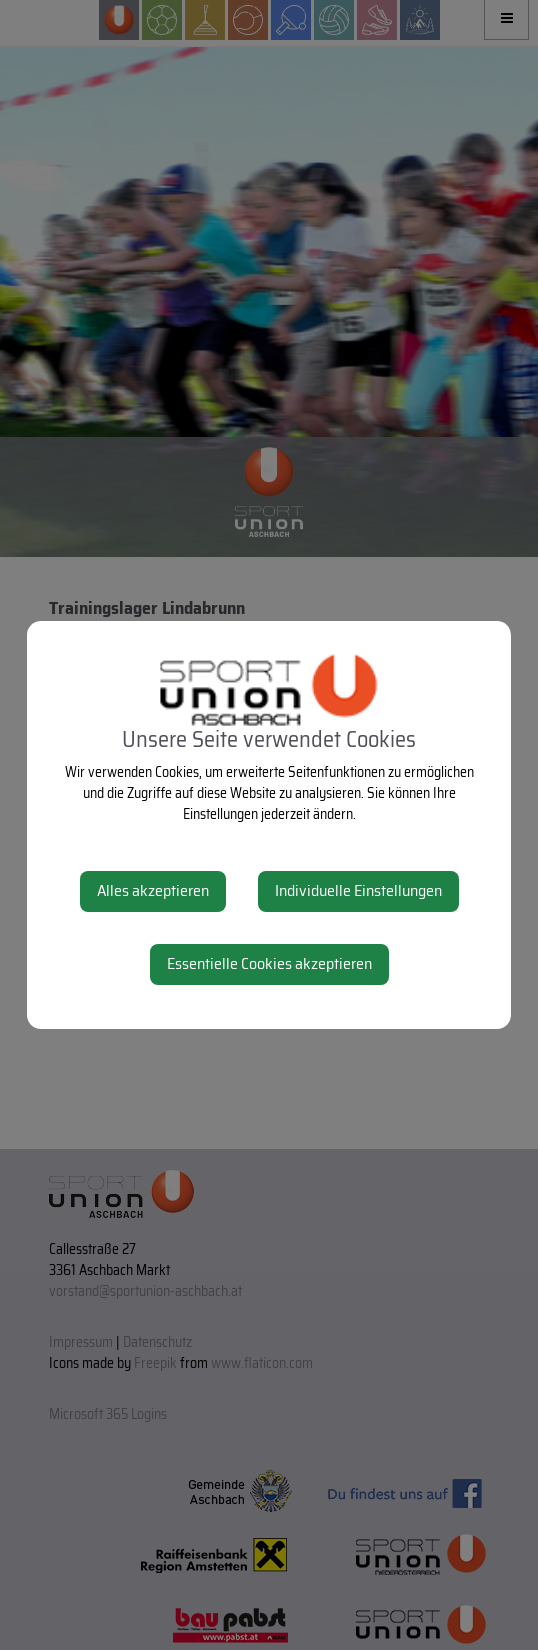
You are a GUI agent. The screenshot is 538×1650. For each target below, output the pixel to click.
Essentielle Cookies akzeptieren (269, 963)
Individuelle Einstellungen (358, 890)
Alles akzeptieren (153, 890)
